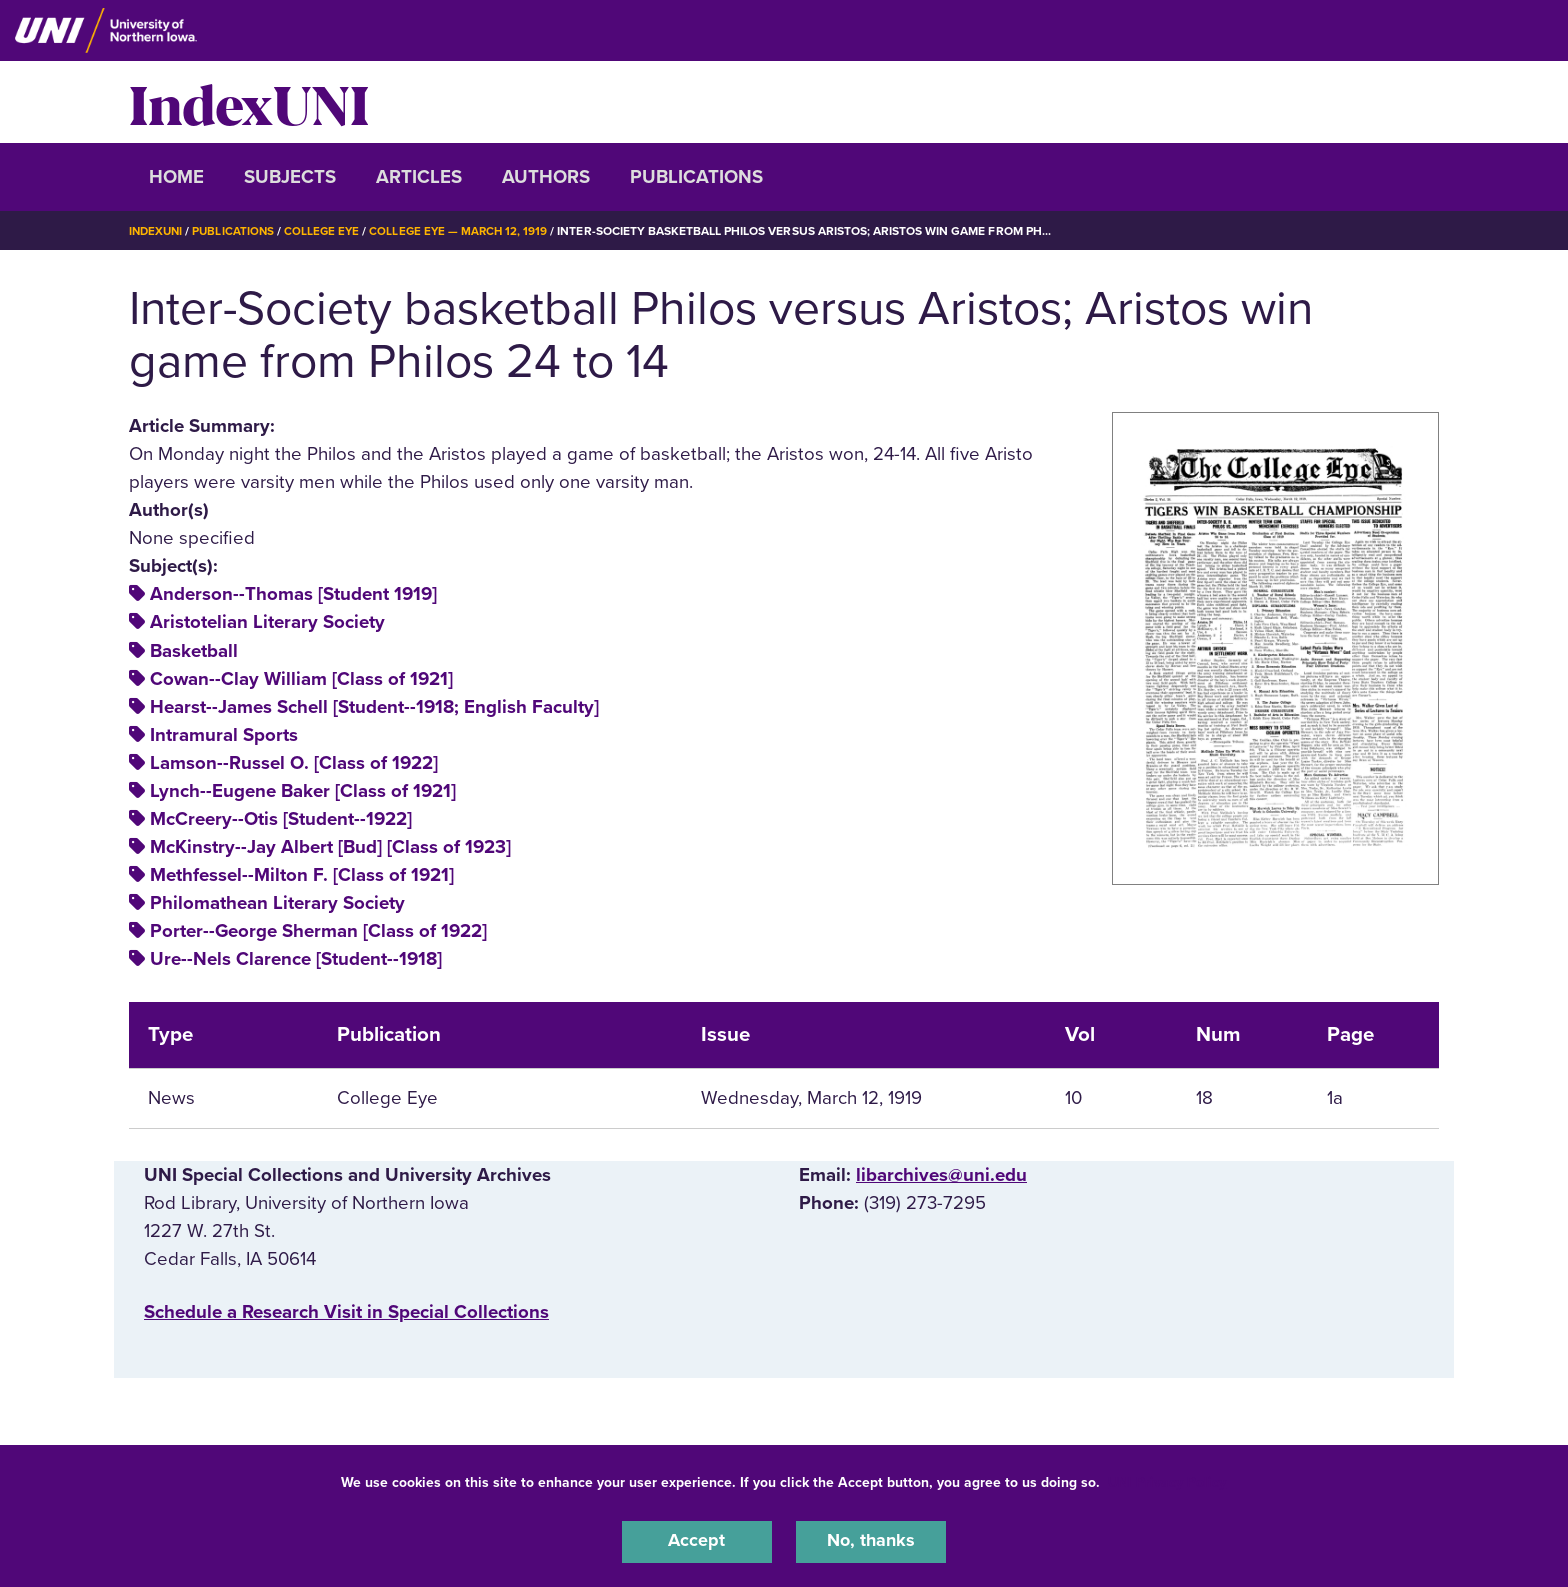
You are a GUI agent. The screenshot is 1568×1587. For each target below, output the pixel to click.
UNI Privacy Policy (1167, 1480)
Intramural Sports (224, 735)
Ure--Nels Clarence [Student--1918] (296, 959)
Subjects (290, 177)
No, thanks (871, 1541)
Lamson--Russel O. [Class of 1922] (294, 763)
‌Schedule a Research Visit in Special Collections (346, 1312)
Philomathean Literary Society (277, 903)
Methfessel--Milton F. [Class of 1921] (302, 875)
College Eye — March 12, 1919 (468, 231)
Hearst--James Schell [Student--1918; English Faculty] (374, 707)
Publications (696, 177)
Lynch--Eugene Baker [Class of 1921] (303, 791)
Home (176, 177)
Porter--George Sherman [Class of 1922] (318, 931)
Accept (697, 1541)
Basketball (194, 651)
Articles (419, 177)
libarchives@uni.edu (941, 1175)
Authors (546, 177)
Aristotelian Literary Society (267, 622)
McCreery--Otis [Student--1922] (281, 819)
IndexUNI (249, 102)
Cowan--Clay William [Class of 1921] (301, 679)
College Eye (328, 231)
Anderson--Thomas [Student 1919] (293, 594)
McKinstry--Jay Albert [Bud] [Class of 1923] (330, 847)
